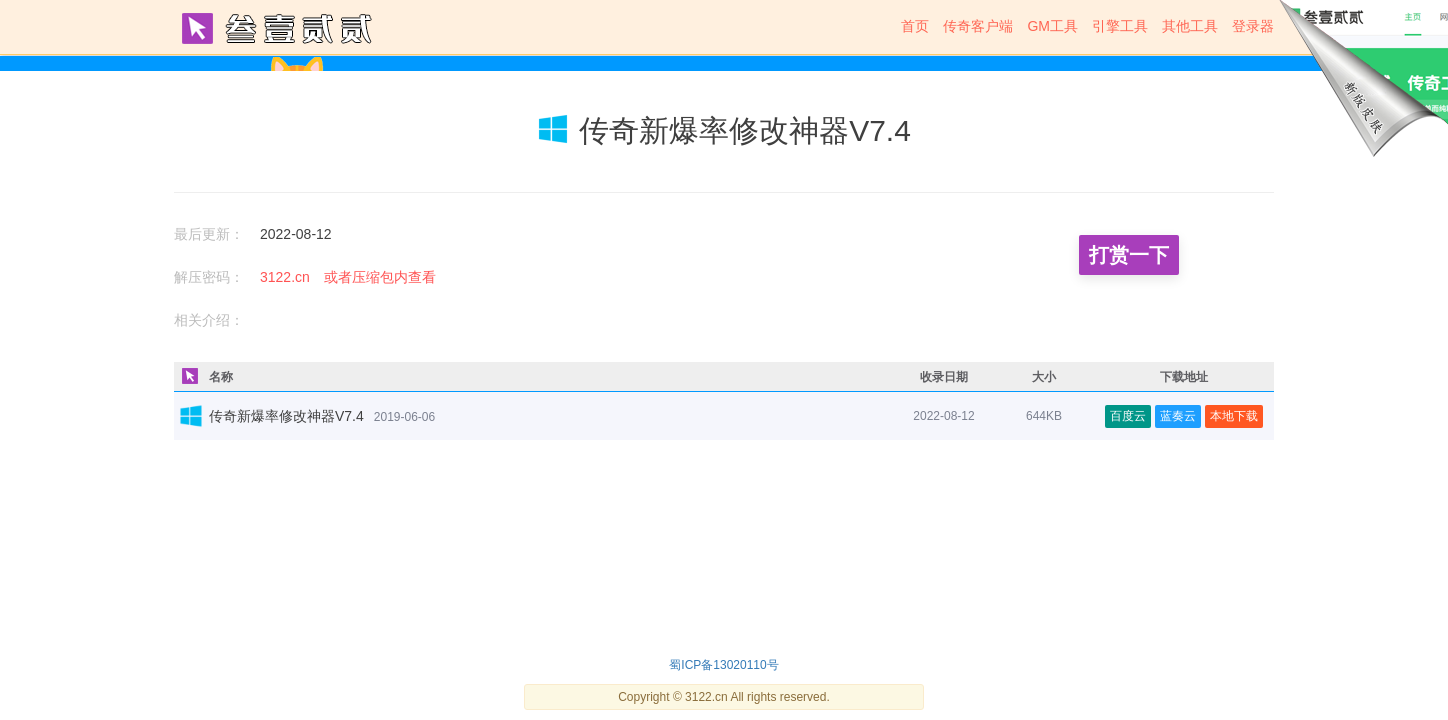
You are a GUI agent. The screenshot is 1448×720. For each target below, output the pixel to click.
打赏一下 (1129, 255)
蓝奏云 (1178, 416)
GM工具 (1052, 26)
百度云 (1128, 416)
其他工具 (1190, 26)
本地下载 (1234, 416)
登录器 (1253, 26)
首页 (915, 26)
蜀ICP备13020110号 (723, 665)
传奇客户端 (978, 26)
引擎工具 (1120, 26)
